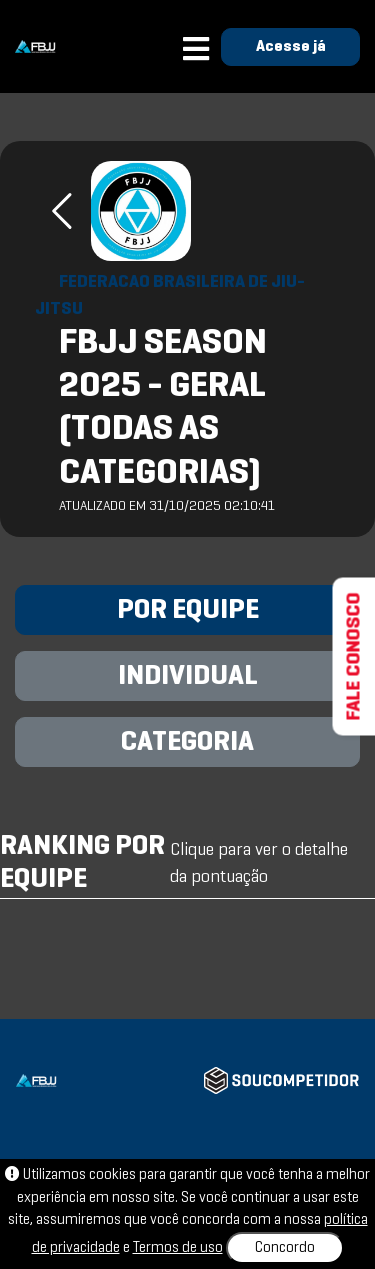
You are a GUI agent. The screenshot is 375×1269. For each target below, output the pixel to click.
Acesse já (291, 47)
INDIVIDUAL (188, 677)
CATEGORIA (187, 743)
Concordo (285, 1248)
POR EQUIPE (188, 611)
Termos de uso (178, 1248)
